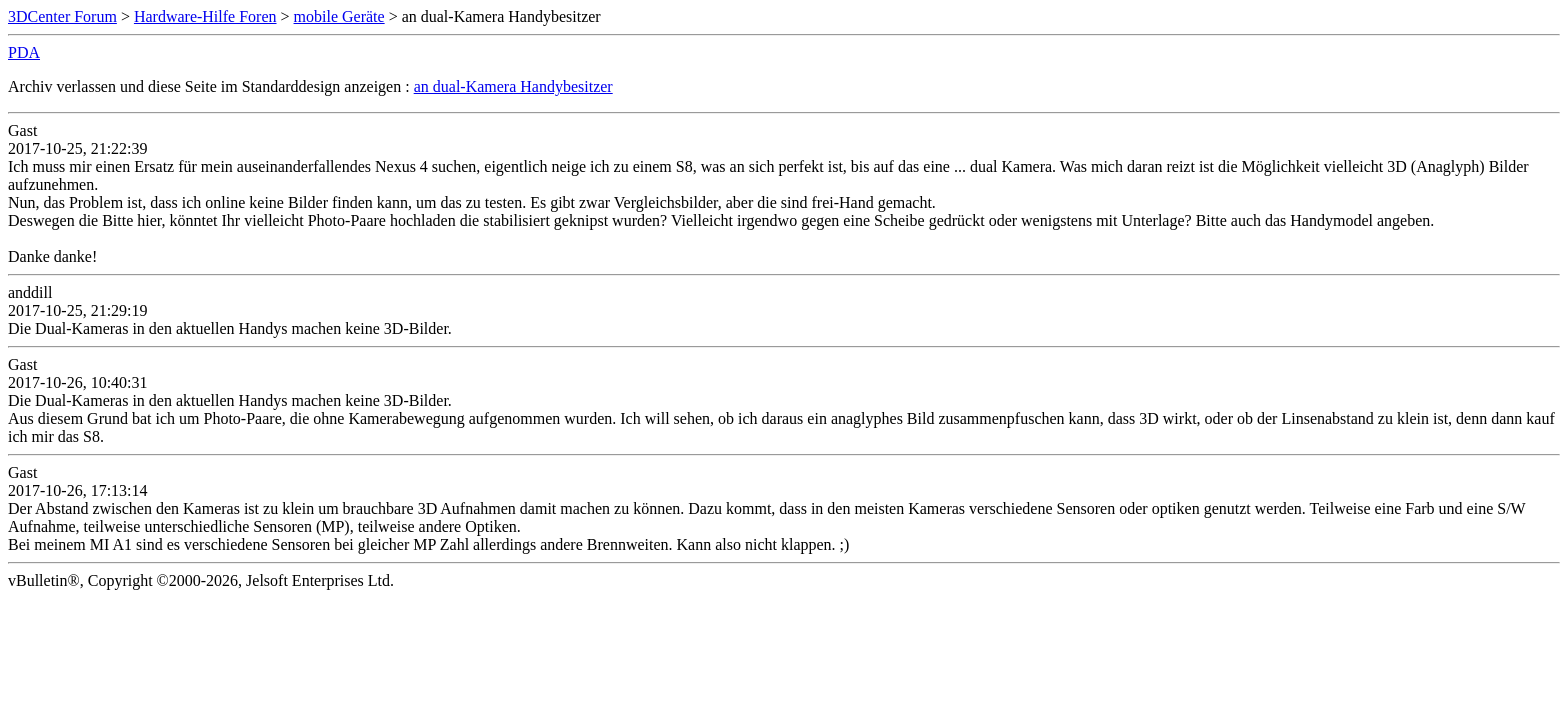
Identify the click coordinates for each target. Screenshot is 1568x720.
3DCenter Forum (62, 16)
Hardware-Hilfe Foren (205, 16)
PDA (24, 52)
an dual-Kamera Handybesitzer (513, 86)
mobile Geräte (339, 16)
